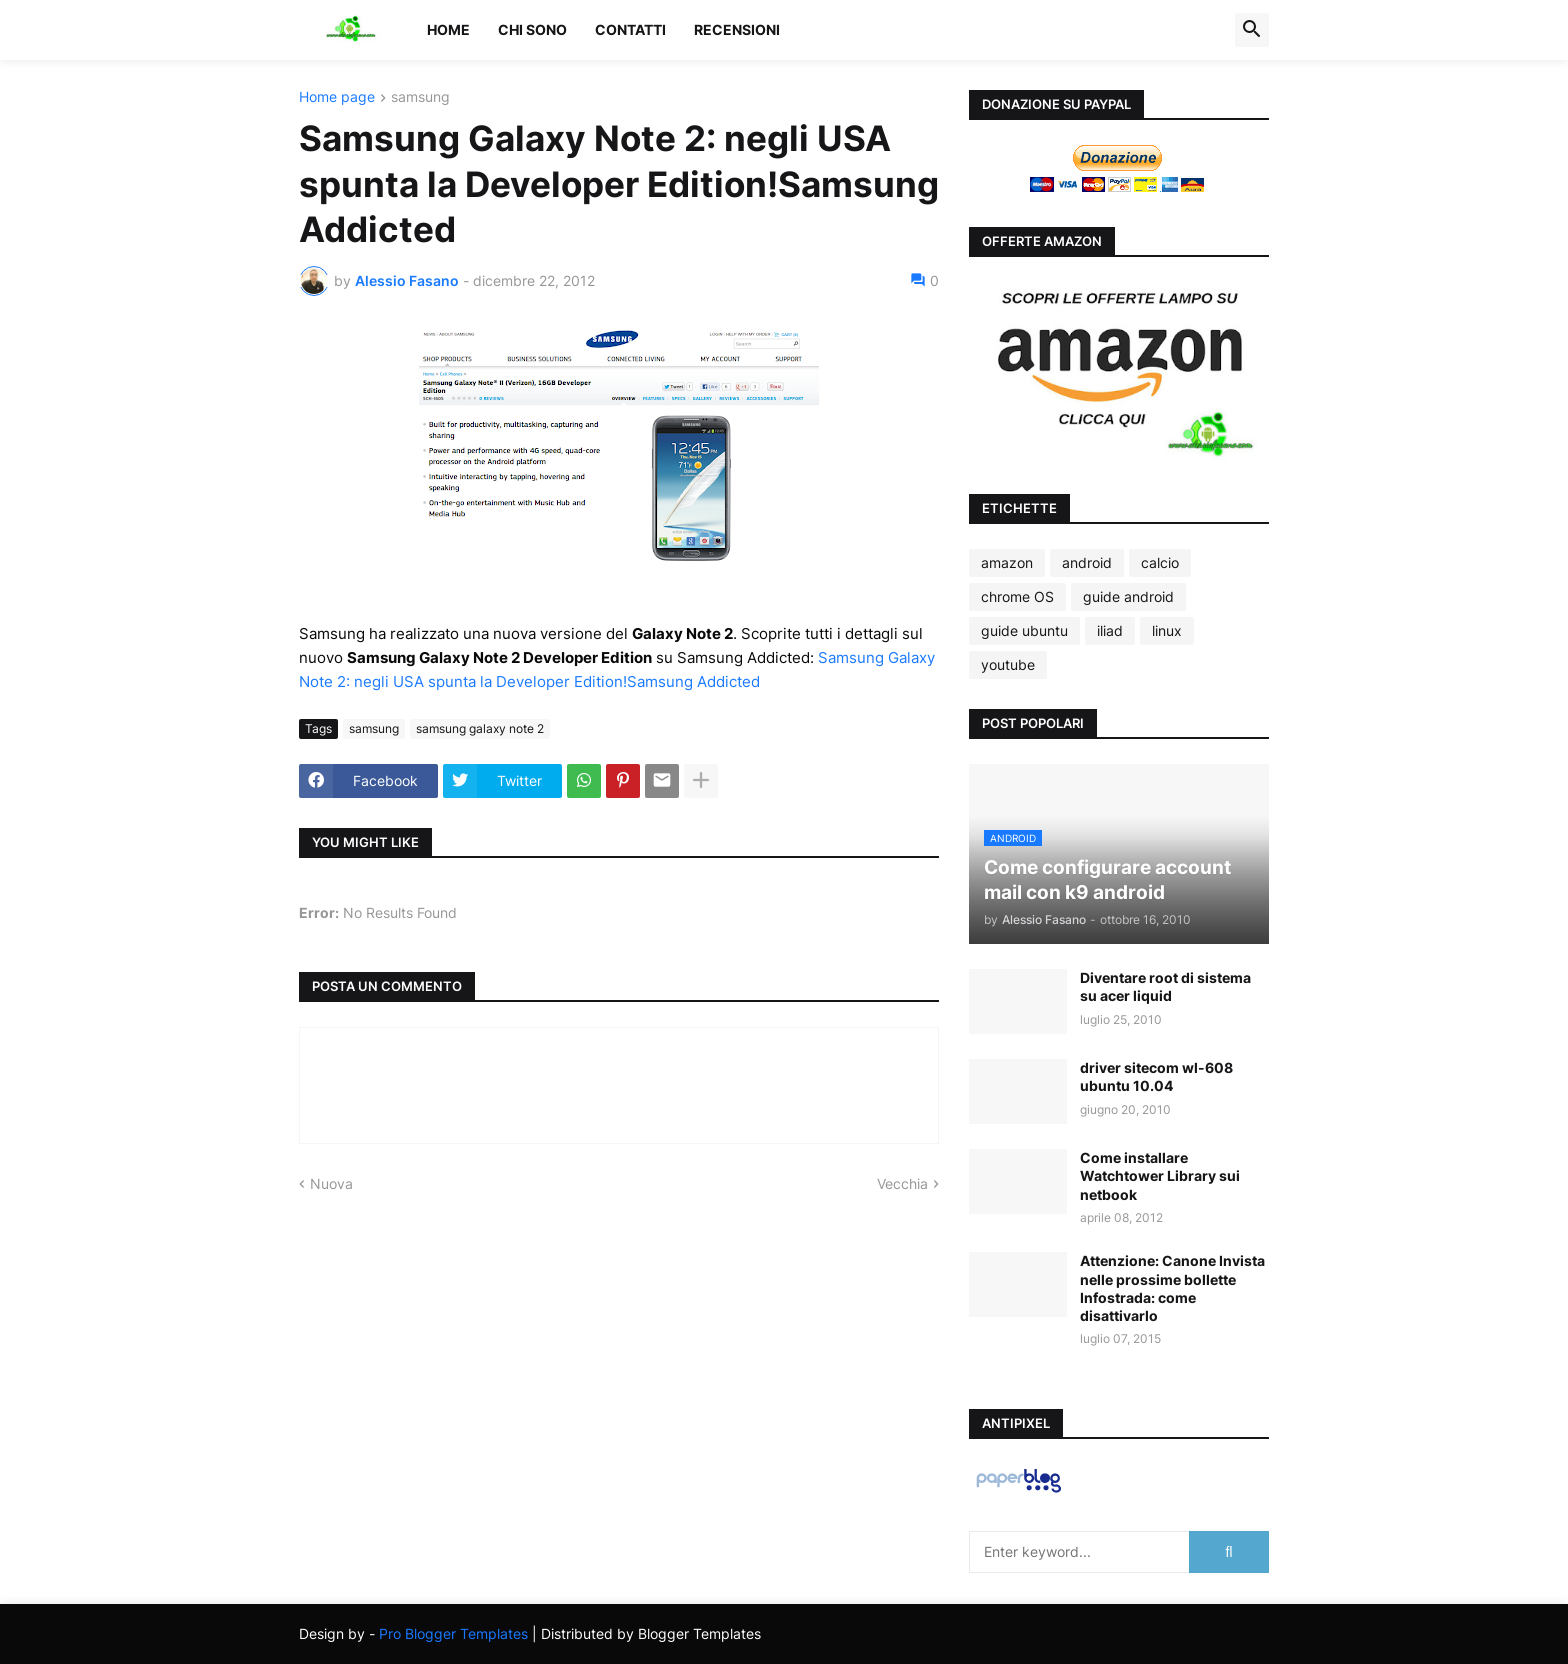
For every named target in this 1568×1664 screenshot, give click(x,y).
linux (1167, 630)
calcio (1160, 562)
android (1087, 562)
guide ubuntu (1024, 630)
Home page (337, 97)
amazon (1007, 562)
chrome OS (1017, 596)
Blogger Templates (699, 1633)
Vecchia (902, 1183)
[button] (1252, 30)
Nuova (331, 1183)
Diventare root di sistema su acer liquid (1165, 986)
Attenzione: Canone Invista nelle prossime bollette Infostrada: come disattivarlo (1172, 1288)
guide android (1128, 596)
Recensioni (737, 29)
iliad (1110, 630)
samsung (420, 97)
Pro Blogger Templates (453, 1633)
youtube (1008, 664)
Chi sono (532, 29)
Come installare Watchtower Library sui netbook (1160, 1175)
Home (448, 29)
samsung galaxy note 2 (480, 728)
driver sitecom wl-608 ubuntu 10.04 (1156, 1076)
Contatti (630, 29)
